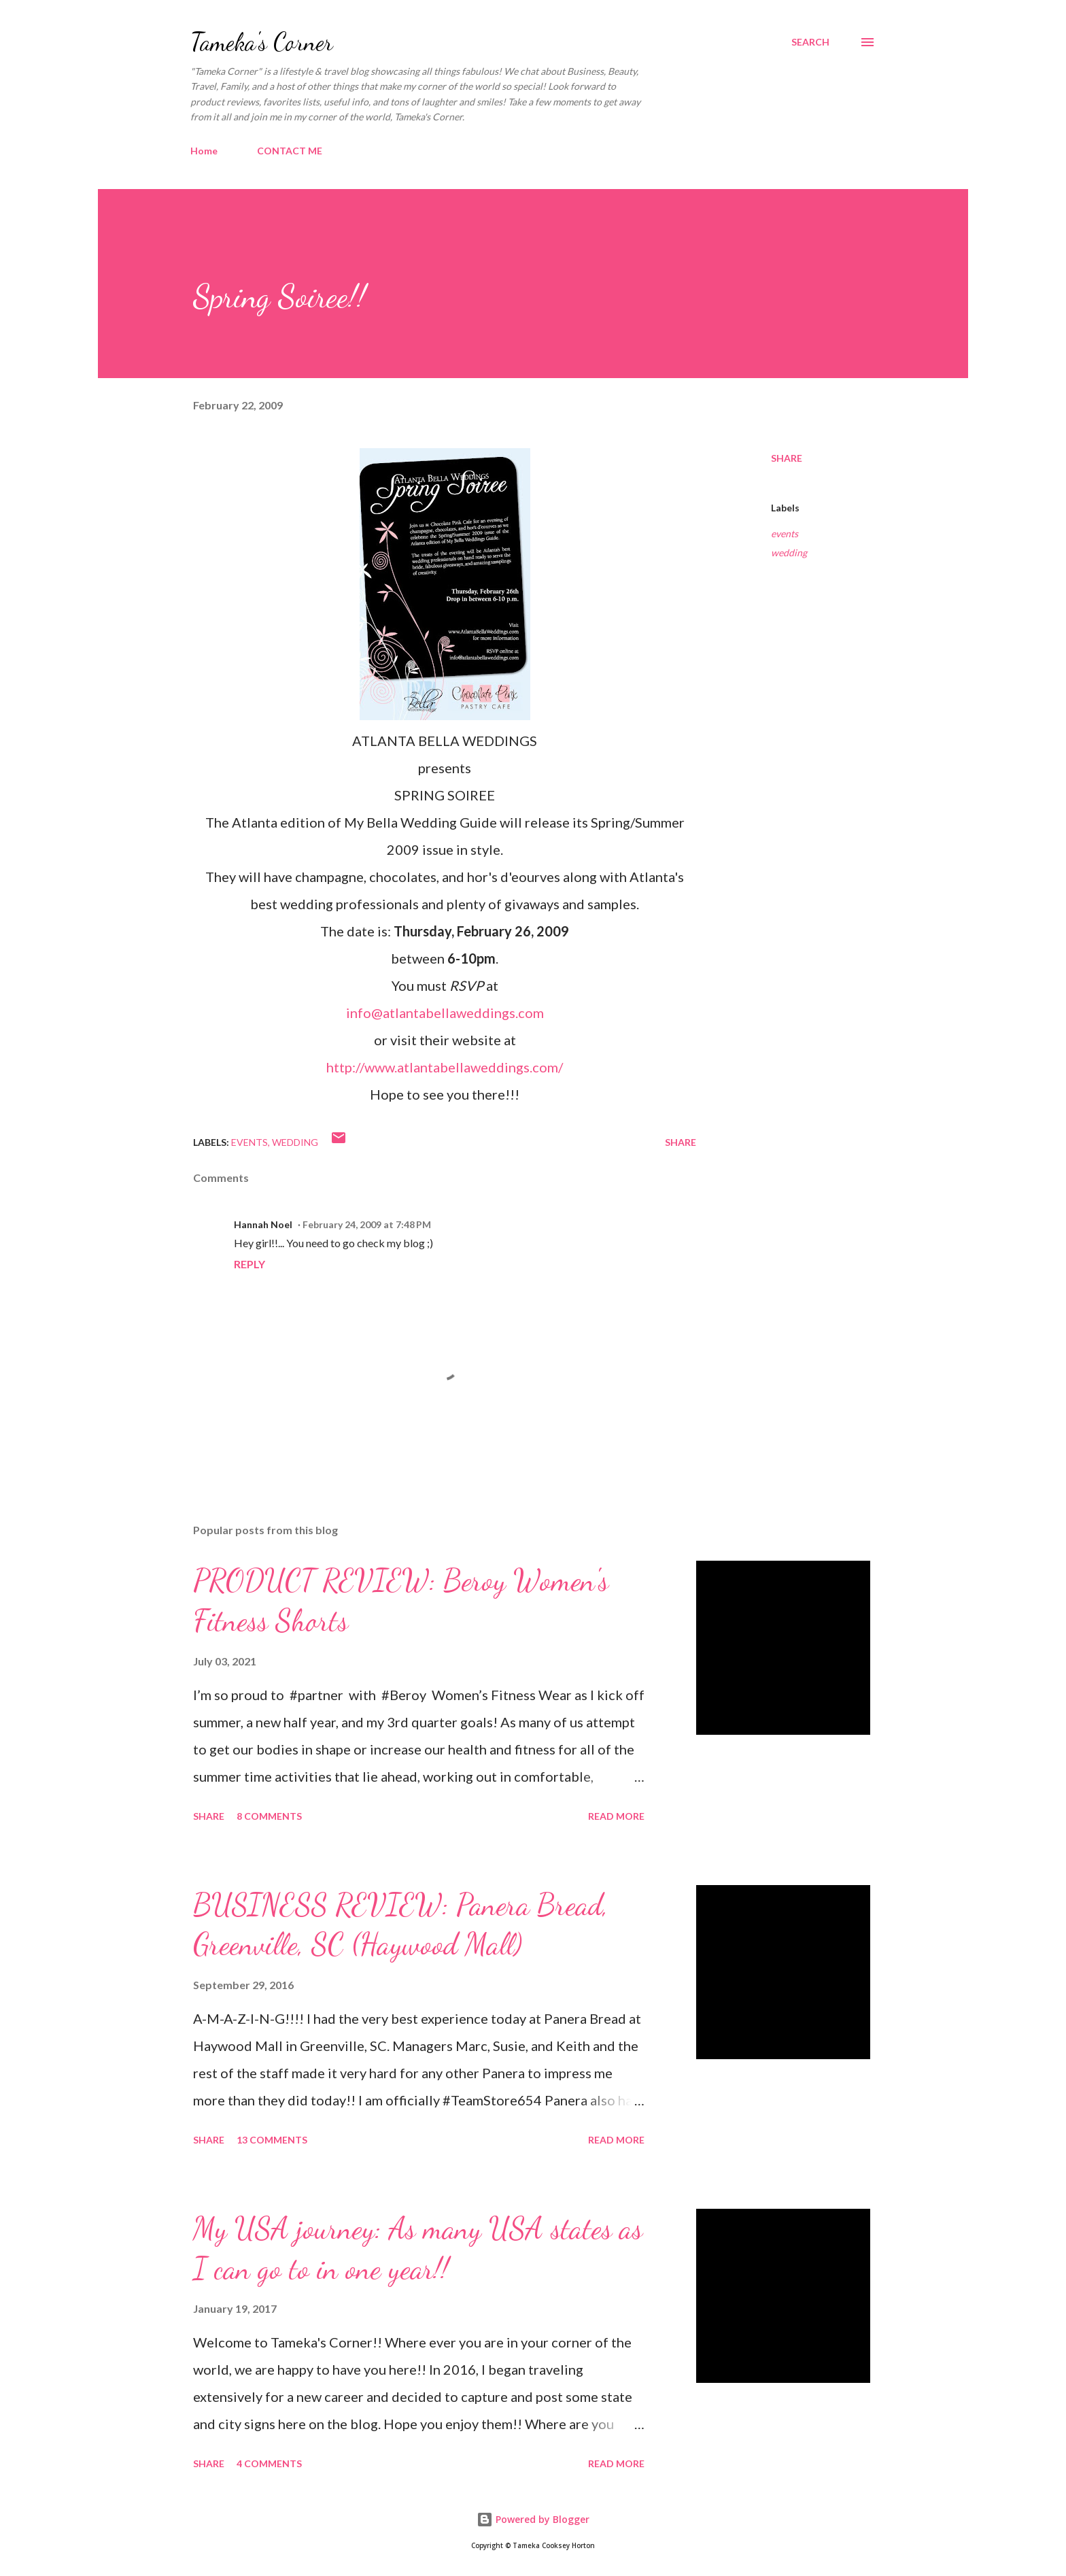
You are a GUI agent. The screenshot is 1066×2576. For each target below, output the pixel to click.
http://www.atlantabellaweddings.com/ (444, 1067)
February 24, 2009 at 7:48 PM (367, 1224)
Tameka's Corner (261, 41)
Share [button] (786, 458)
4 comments (269, 2463)
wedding (789, 552)
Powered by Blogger (533, 2519)
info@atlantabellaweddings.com (445, 1012)
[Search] (810, 42)
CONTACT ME (289, 150)
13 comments (272, 2140)
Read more (616, 1816)
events (784, 533)
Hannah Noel (263, 1224)
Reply (249, 1263)
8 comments (269, 1816)
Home (204, 150)
